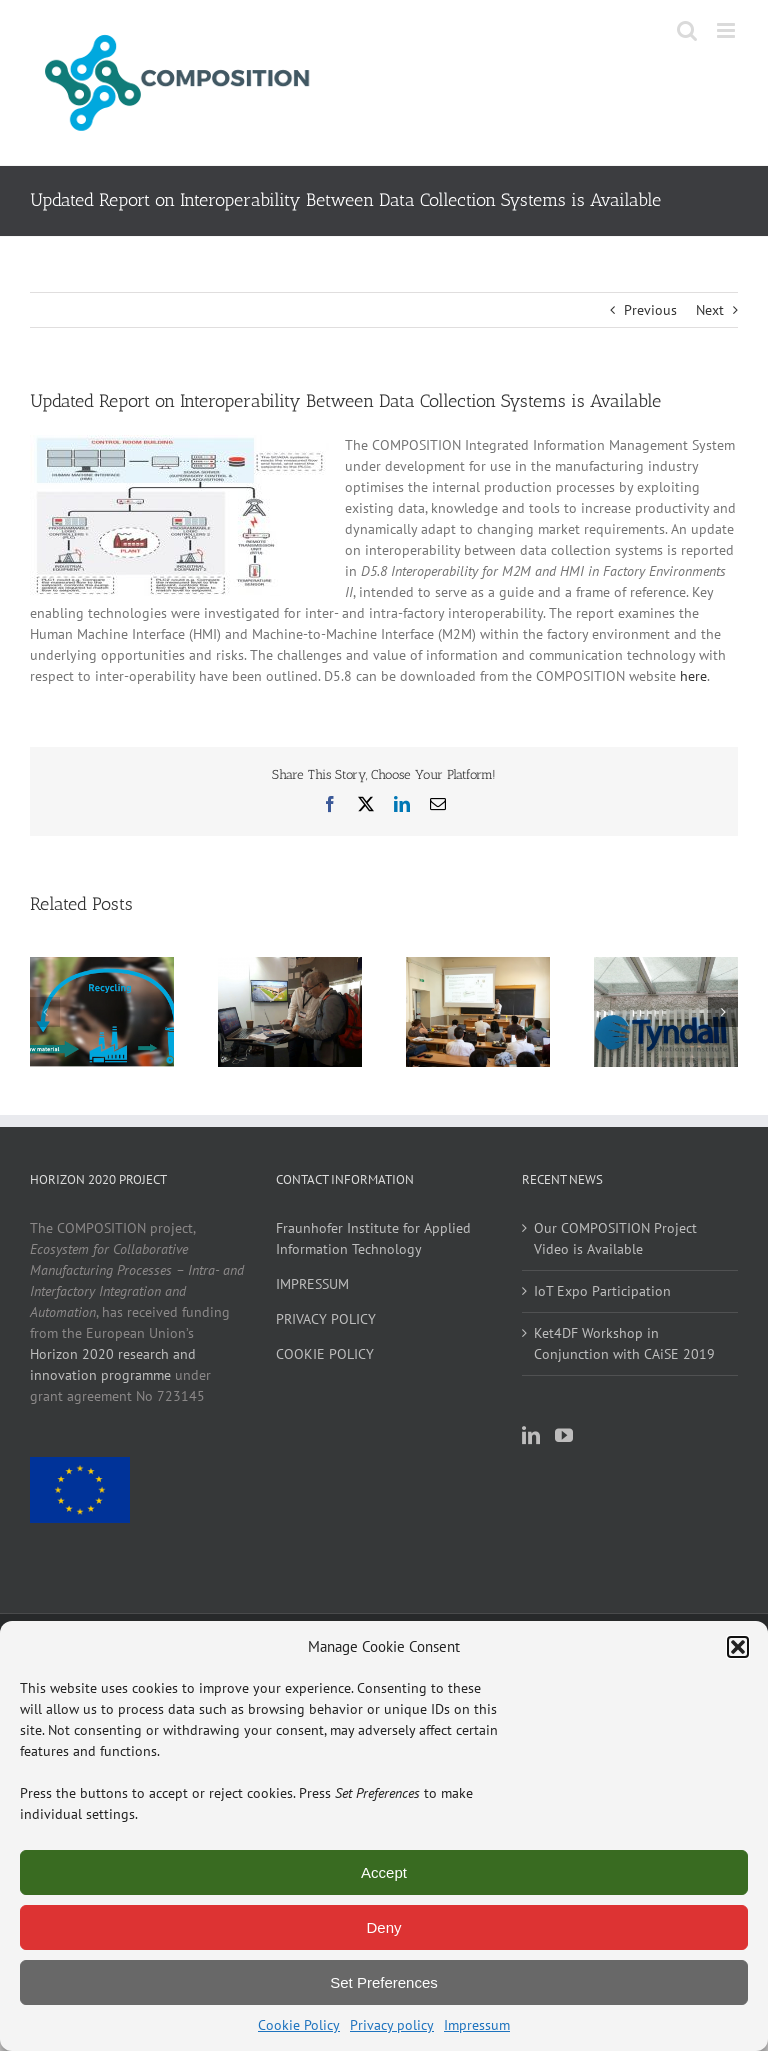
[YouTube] (564, 1435)
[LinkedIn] (531, 1435)
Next (710, 310)
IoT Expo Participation (602, 1291)
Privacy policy (392, 2025)
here (693, 676)
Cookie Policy (299, 2025)
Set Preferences (384, 1982)
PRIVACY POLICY (326, 1319)
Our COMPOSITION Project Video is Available (615, 1238)
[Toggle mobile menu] (727, 30)
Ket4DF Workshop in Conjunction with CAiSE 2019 (624, 1343)
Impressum (477, 2025)
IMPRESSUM (312, 1284)
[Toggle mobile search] (687, 30)
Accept (384, 1872)
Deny (383, 1927)
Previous (650, 310)
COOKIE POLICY (325, 1354)
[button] (738, 1647)
